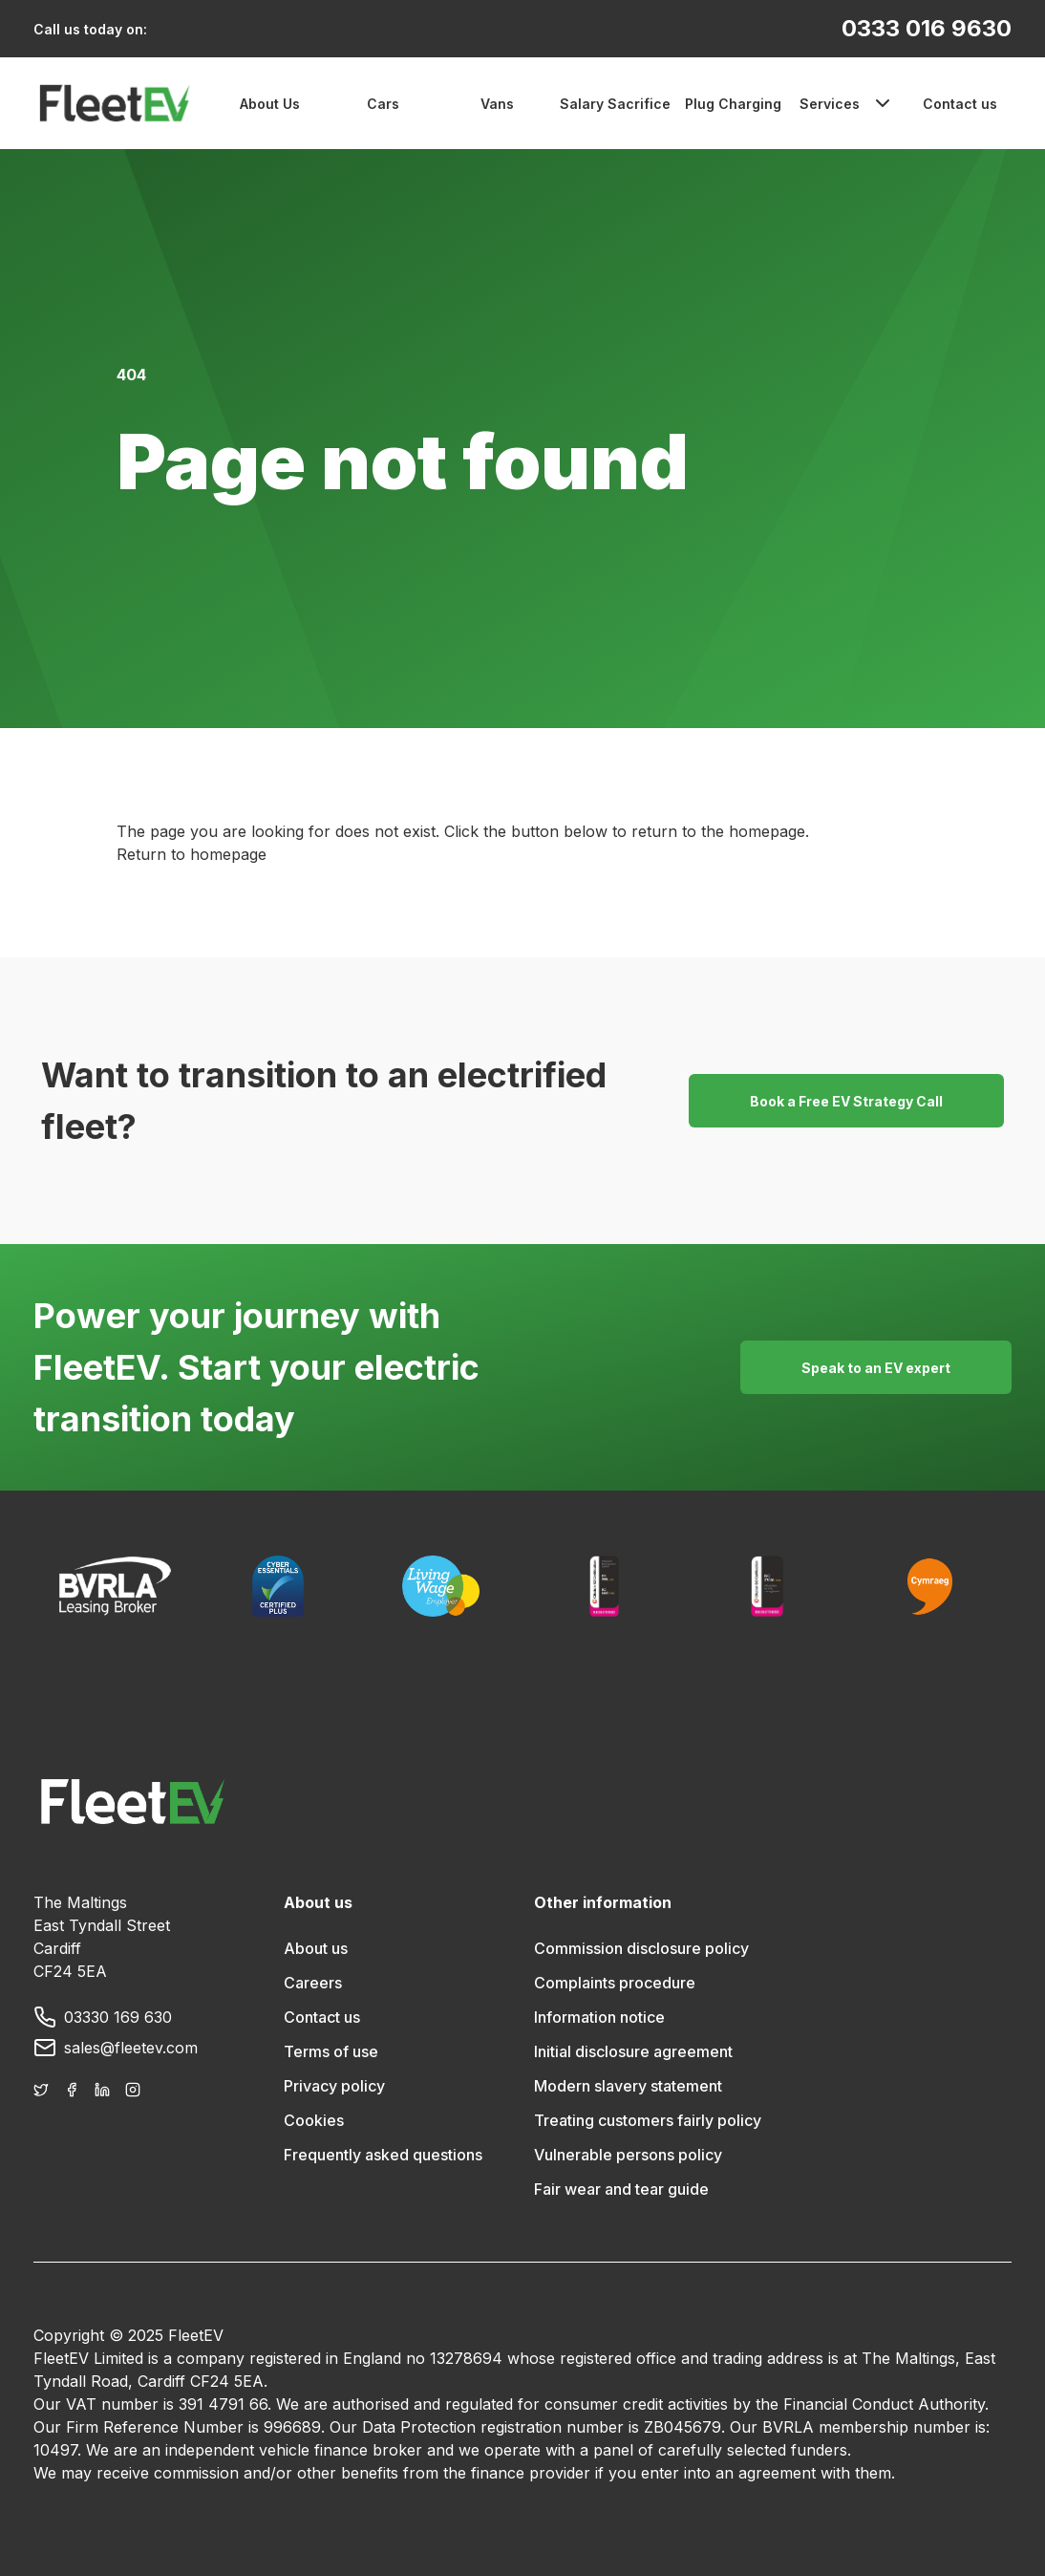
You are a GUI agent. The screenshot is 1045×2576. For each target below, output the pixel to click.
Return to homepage (192, 854)
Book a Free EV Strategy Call (846, 1101)
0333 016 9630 (927, 28)
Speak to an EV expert (875, 1368)
